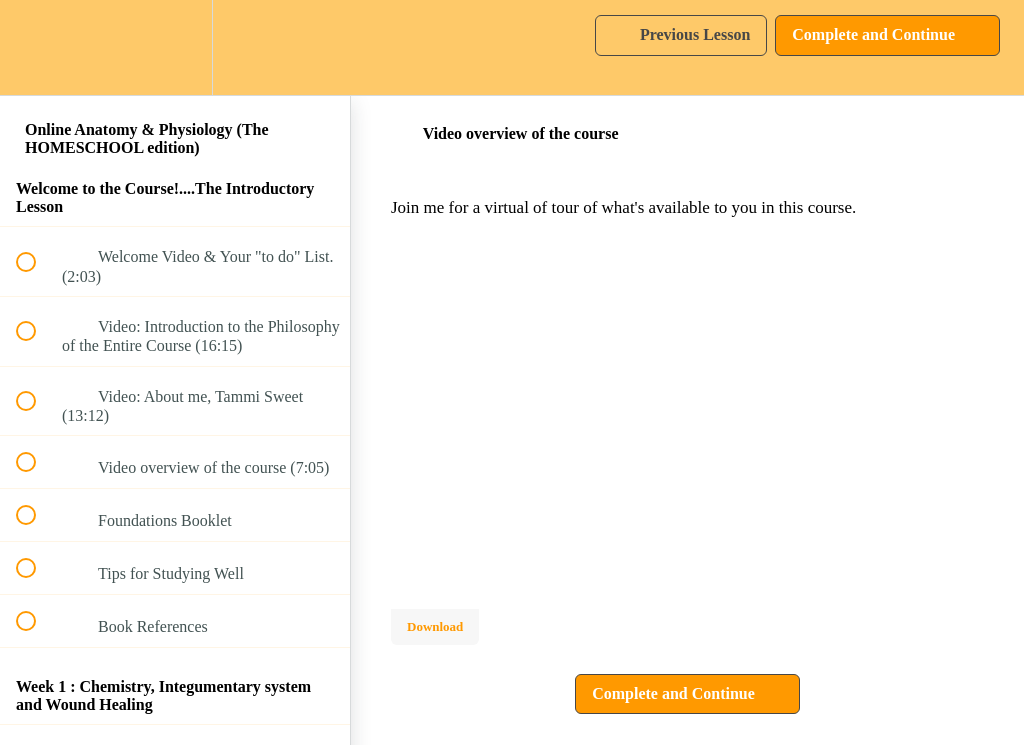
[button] (37, 47)
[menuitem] (175, 47)
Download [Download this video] (435, 626)
